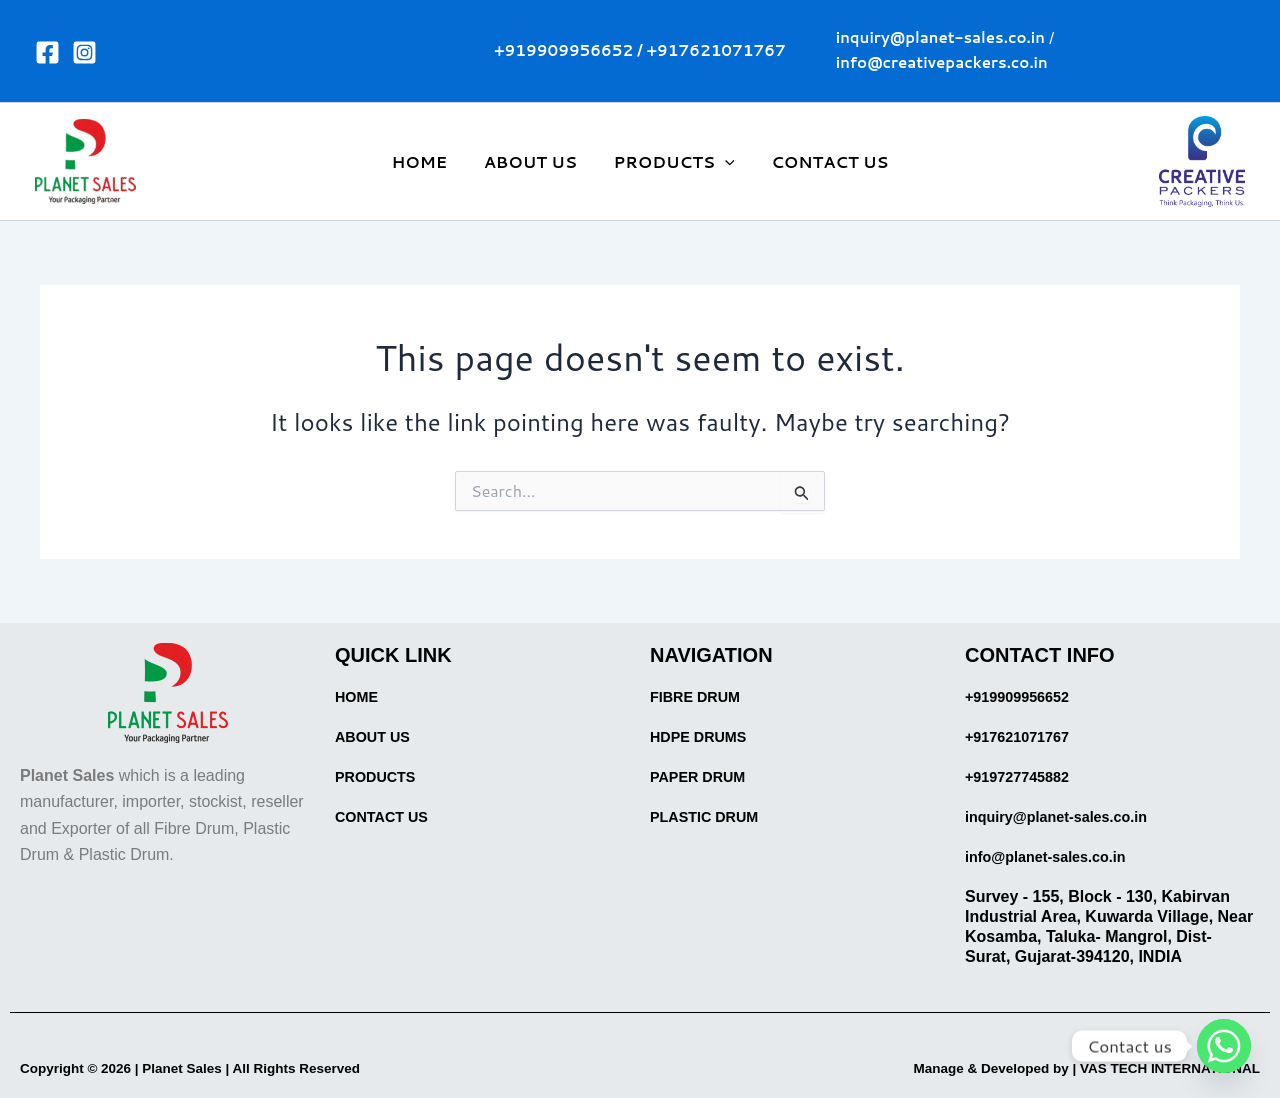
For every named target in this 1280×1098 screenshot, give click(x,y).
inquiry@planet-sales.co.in (1066, 816)
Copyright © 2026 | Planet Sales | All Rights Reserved (221, 1067)
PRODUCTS (671, 162)
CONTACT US (822, 161)
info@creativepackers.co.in (942, 62)
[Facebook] (47, 52)
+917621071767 (716, 50)
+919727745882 (1023, 776)
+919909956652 (563, 50)
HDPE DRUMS (704, 736)
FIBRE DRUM (700, 696)
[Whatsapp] (1224, 1046)
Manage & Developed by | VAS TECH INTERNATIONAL (1054, 1067)
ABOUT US (532, 161)
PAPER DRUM (703, 776)
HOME (427, 161)
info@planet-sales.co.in (1054, 856)
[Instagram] (84, 52)
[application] (723, 162)
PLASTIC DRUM (710, 816)
